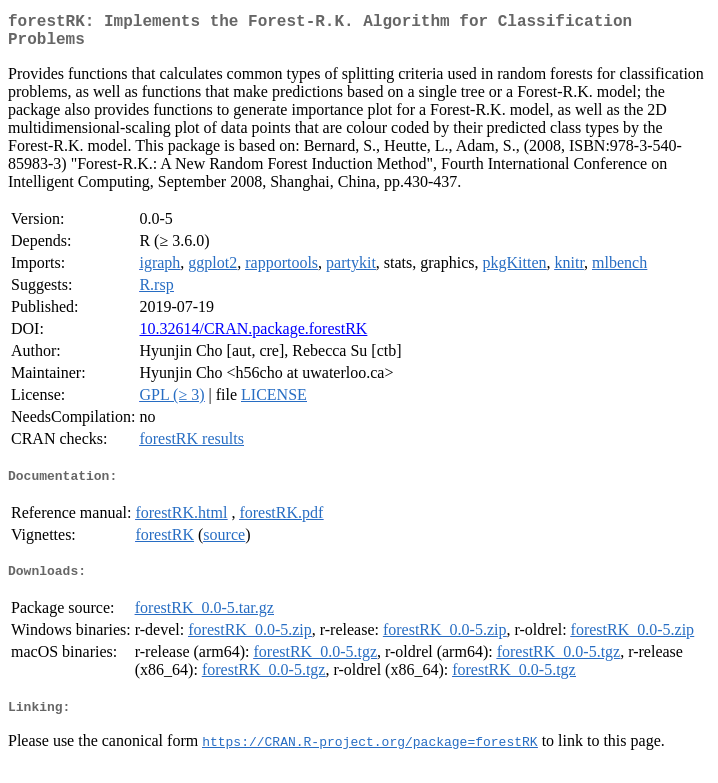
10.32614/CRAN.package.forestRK (253, 336)
